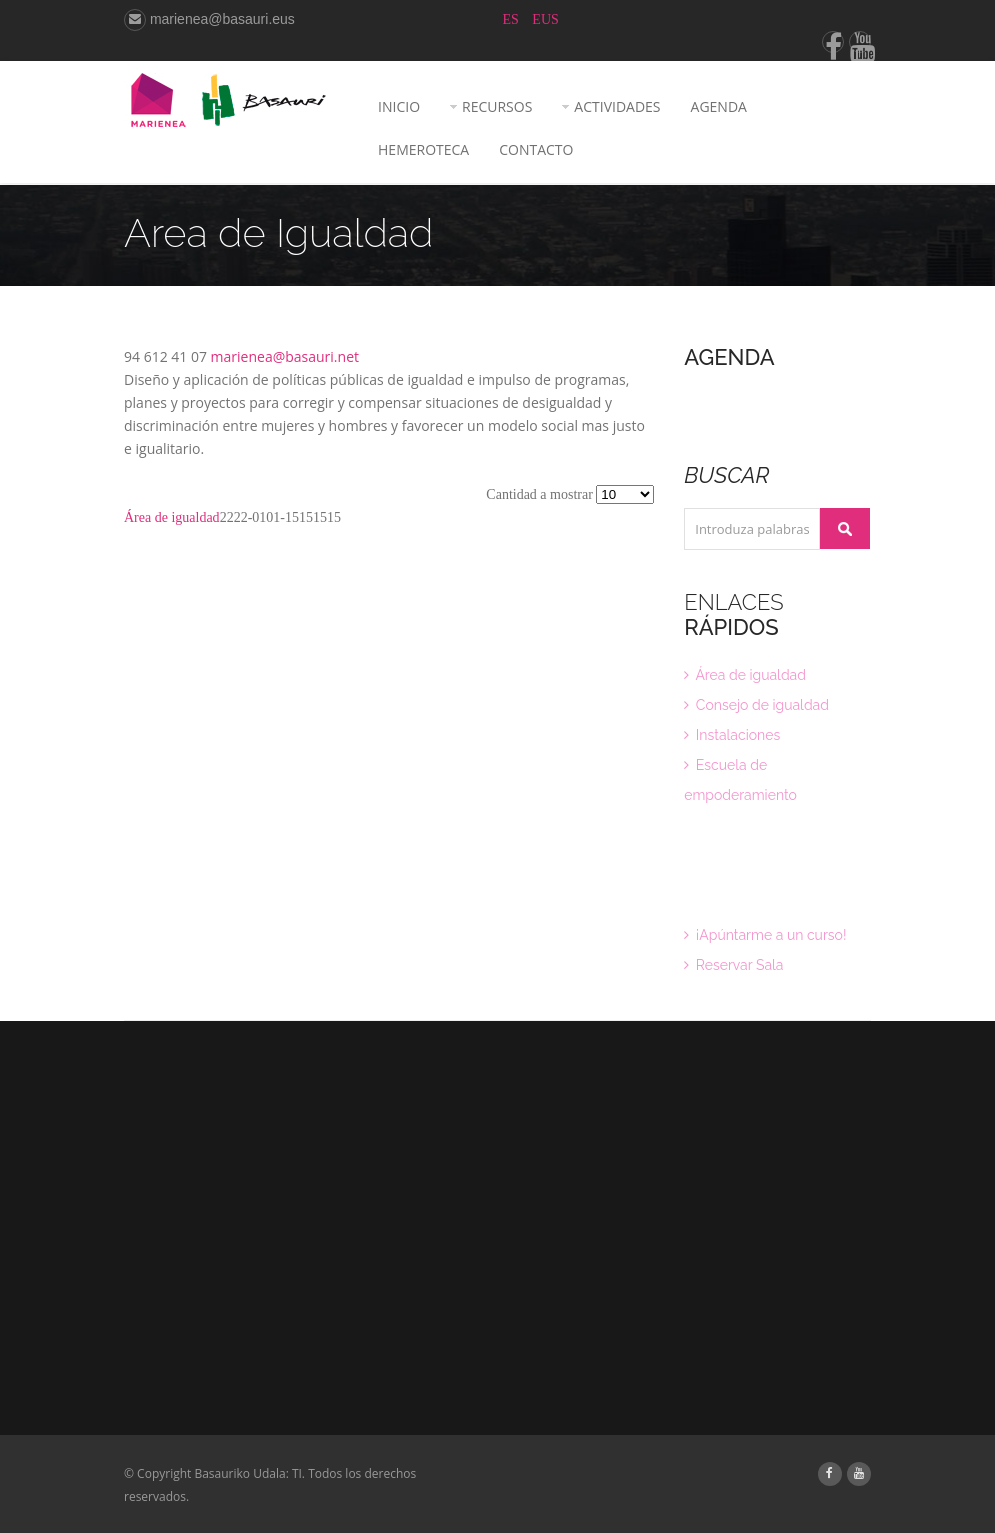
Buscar (845, 528)
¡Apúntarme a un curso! (765, 935)
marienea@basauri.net (285, 356)
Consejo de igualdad (756, 705)
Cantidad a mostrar (541, 494)
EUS (545, 19)
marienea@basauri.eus (209, 19)
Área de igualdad (172, 517)
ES (513, 19)
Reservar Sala (733, 965)
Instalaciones (732, 735)
